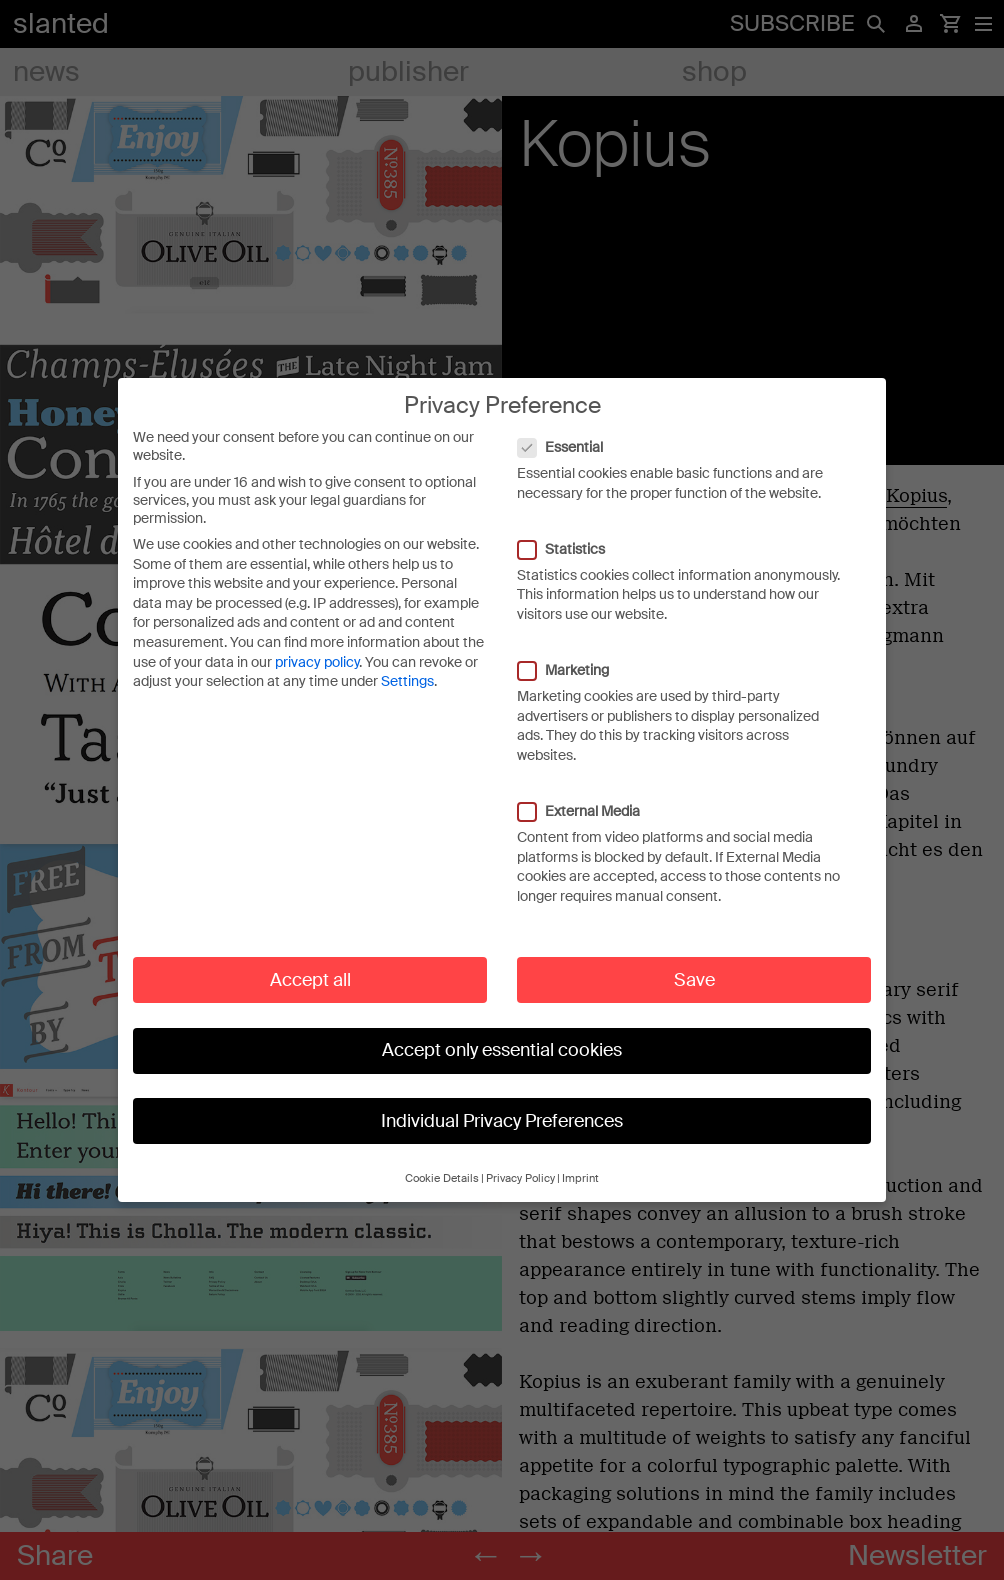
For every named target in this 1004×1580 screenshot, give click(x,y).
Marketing (573, 668)
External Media (589, 809)
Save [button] (694, 978)
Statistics (571, 547)
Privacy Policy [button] (520, 1176)
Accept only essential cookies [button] (502, 1048)
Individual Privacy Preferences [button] (502, 1119)
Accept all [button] (310, 978)
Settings (407, 679)
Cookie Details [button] (442, 1176)
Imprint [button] (580, 1176)
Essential (570, 445)
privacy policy (317, 660)
